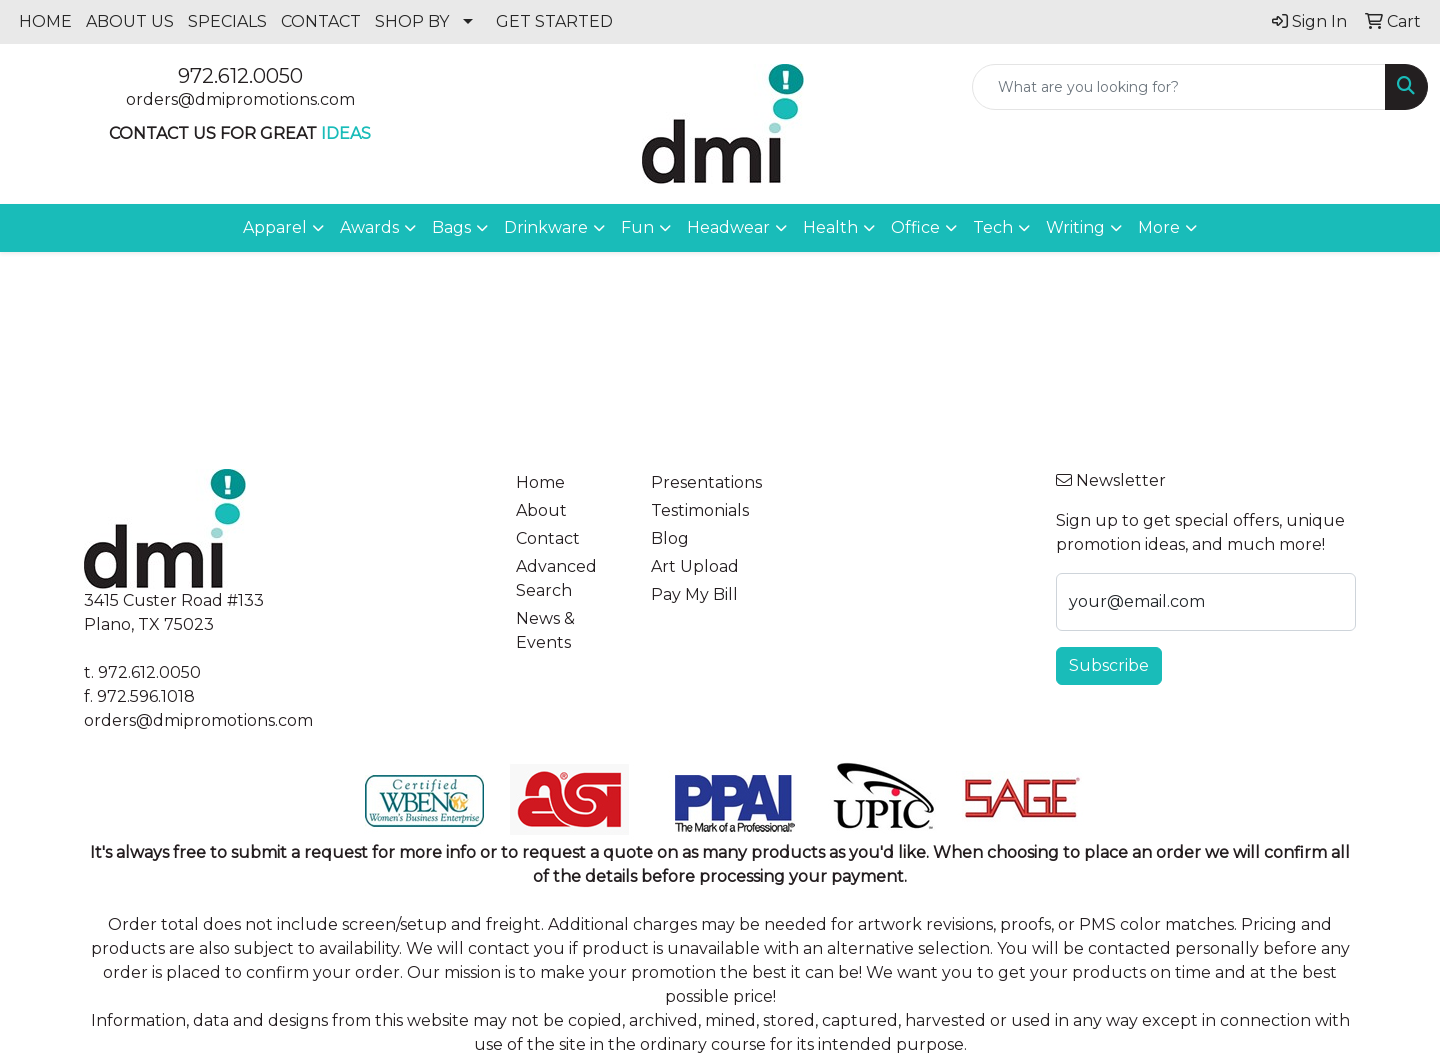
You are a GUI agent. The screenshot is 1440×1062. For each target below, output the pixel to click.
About (541, 510)
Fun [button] (637, 227)
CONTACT (321, 21)
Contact (548, 538)
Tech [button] (993, 227)
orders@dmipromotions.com (240, 99)
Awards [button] (369, 227)
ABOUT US (130, 21)
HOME (45, 21)
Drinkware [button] (546, 227)
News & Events (545, 630)
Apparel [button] (275, 227)
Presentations (706, 482)
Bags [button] (451, 227)
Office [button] (915, 227)
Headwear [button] (728, 227)
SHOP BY (412, 21)
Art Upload (695, 566)
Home (540, 482)
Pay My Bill (694, 594)
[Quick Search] (1179, 87)
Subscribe (1109, 665)
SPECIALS (227, 21)
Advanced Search (556, 578)
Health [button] (830, 227)
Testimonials (700, 510)
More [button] (1159, 227)
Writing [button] (1075, 227)
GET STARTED (554, 21)
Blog (670, 538)
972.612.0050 (240, 76)
